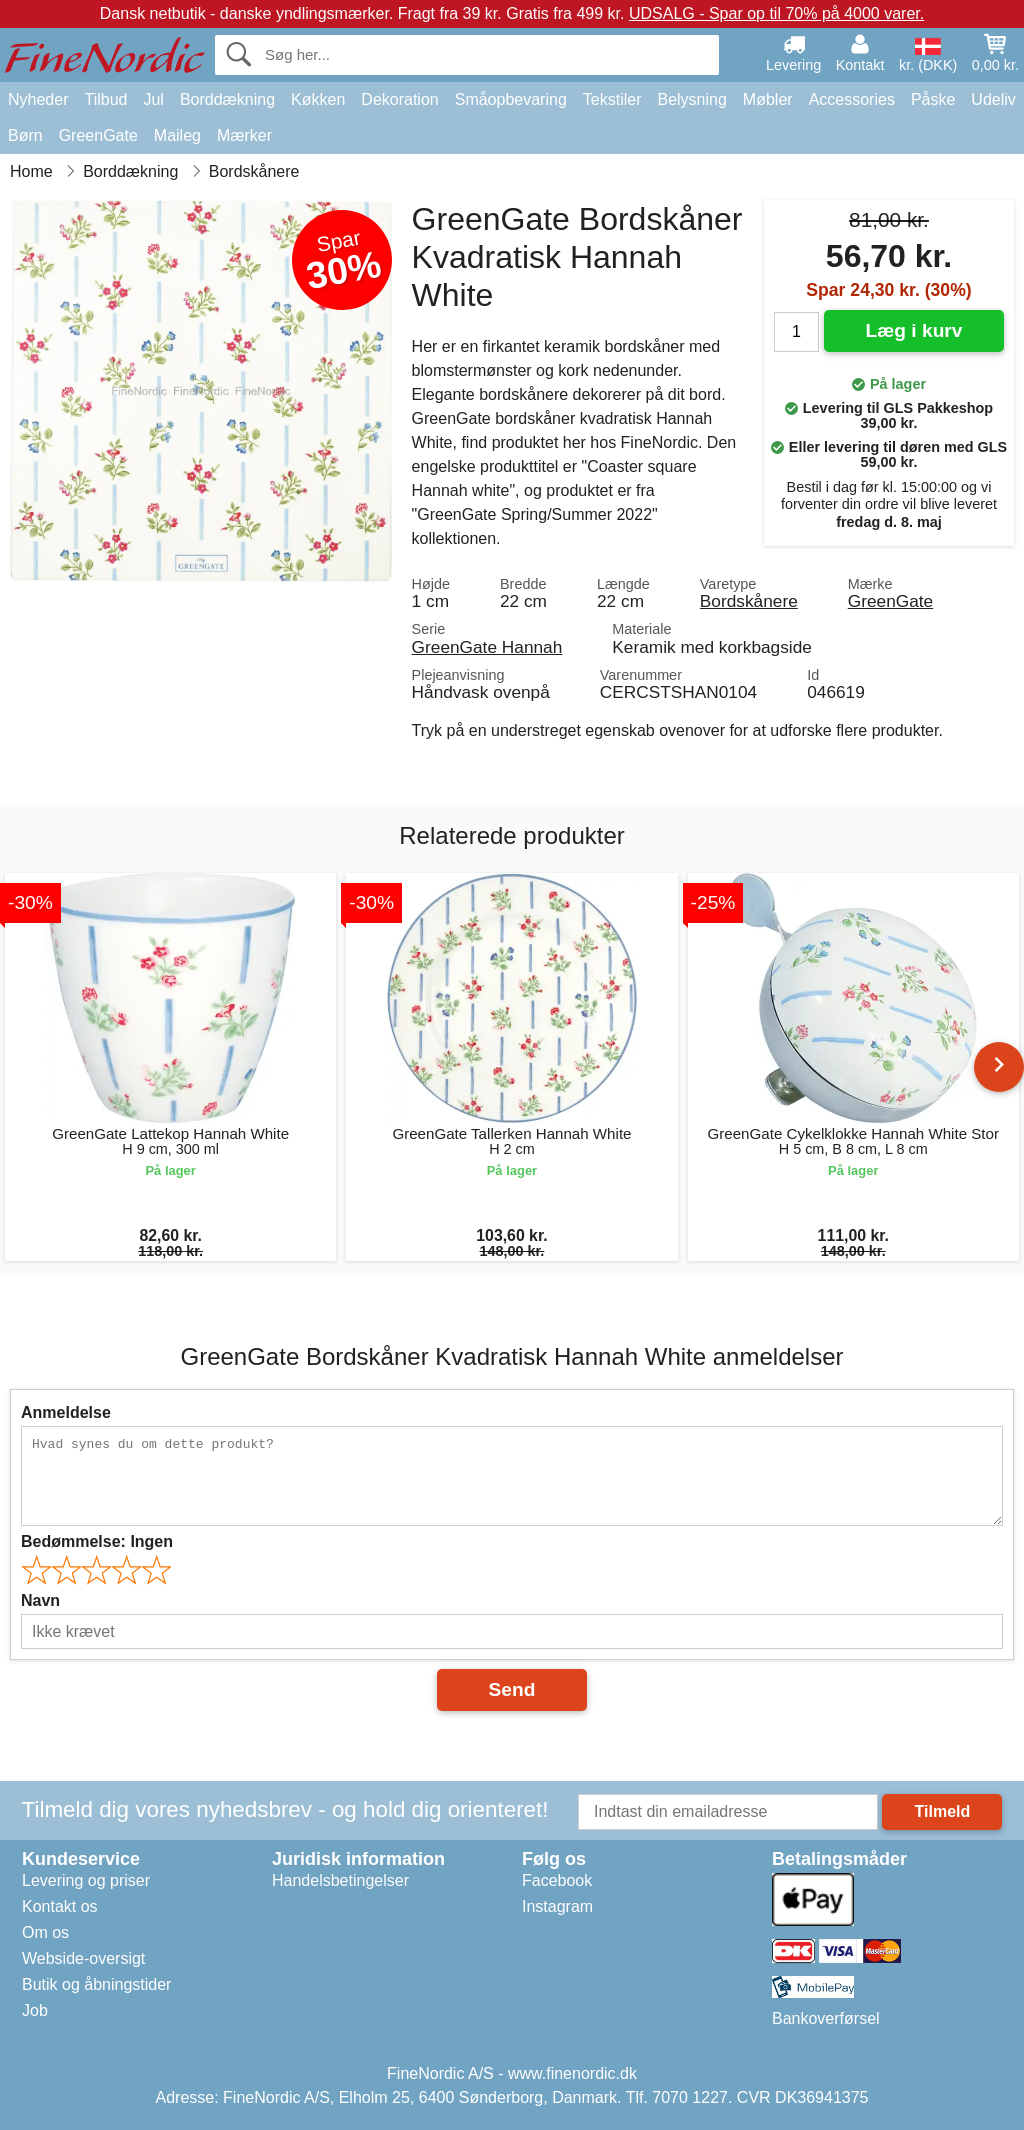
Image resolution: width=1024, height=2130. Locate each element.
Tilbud (105, 99)
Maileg (177, 135)
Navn (40, 1600)
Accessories (852, 99)
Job (35, 2010)
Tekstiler (612, 99)
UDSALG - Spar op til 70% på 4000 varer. (776, 13)
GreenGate (98, 135)
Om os (45, 1932)
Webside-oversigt (83, 1958)
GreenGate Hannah (487, 647)
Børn (25, 135)
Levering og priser (86, 1880)
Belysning (691, 99)
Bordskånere (749, 601)
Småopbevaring (511, 99)
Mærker (244, 135)
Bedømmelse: (97, 1541)
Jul (153, 99)
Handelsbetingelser (340, 1880)
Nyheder (38, 99)
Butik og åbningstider (96, 1984)
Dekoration (399, 99)
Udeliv (993, 99)
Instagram (557, 1906)
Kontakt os (60, 1906)
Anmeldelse (66, 1412)
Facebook (557, 1880)
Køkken (318, 99)
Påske (933, 99)
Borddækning (227, 99)
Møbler (768, 99)
